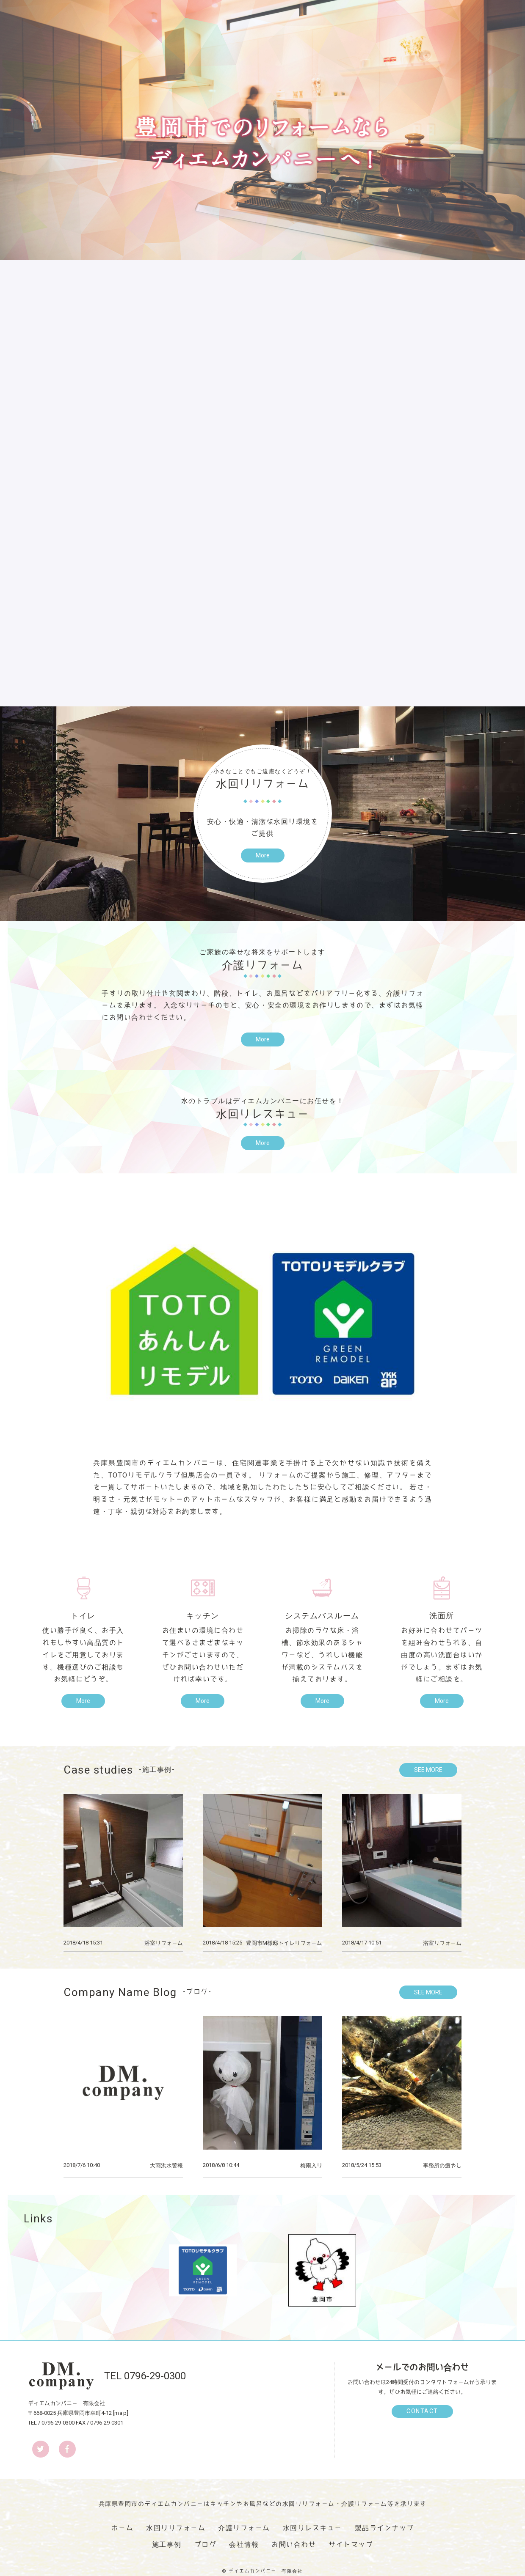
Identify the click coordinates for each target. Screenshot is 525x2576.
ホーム (122, 2528)
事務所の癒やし (442, 2165)
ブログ (205, 2544)
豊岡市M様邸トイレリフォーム (284, 1943)
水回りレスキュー (312, 2528)
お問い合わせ (293, 2544)
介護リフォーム (244, 2528)
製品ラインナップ (384, 2528)
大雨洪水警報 (166, 2165)
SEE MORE (428, 1769)
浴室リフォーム (163, 1943)
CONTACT (422, 2411)
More (263, 855)
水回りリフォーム (175, 2528)
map (120, 2413)
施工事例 (167, 2544)
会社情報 (244, 2544)
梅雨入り (311, 2165)
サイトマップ (351, 2544)
